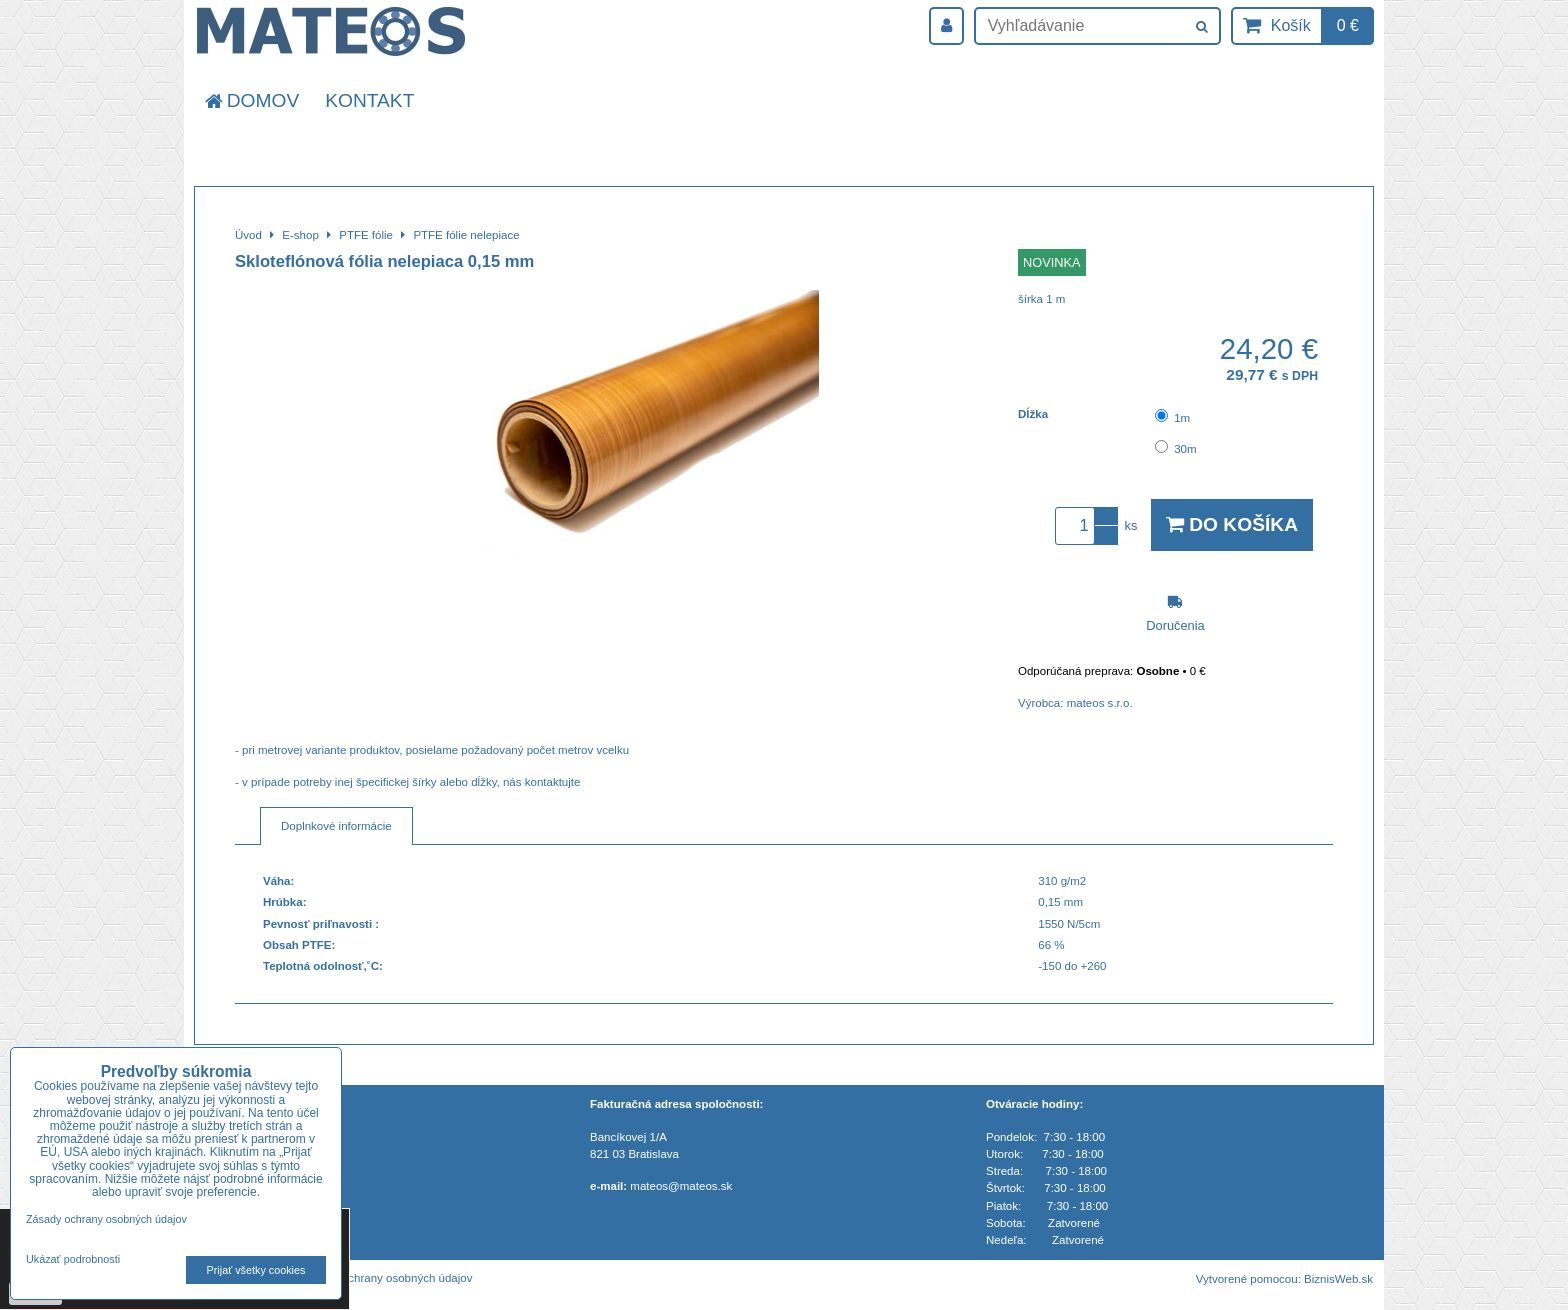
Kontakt (369, 100)
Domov (250, 100)
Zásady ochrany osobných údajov (387, 1278)
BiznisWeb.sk (1338, 1279)
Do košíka (1232, 524)
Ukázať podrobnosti (73, 1259)
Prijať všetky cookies (256, 1270)
